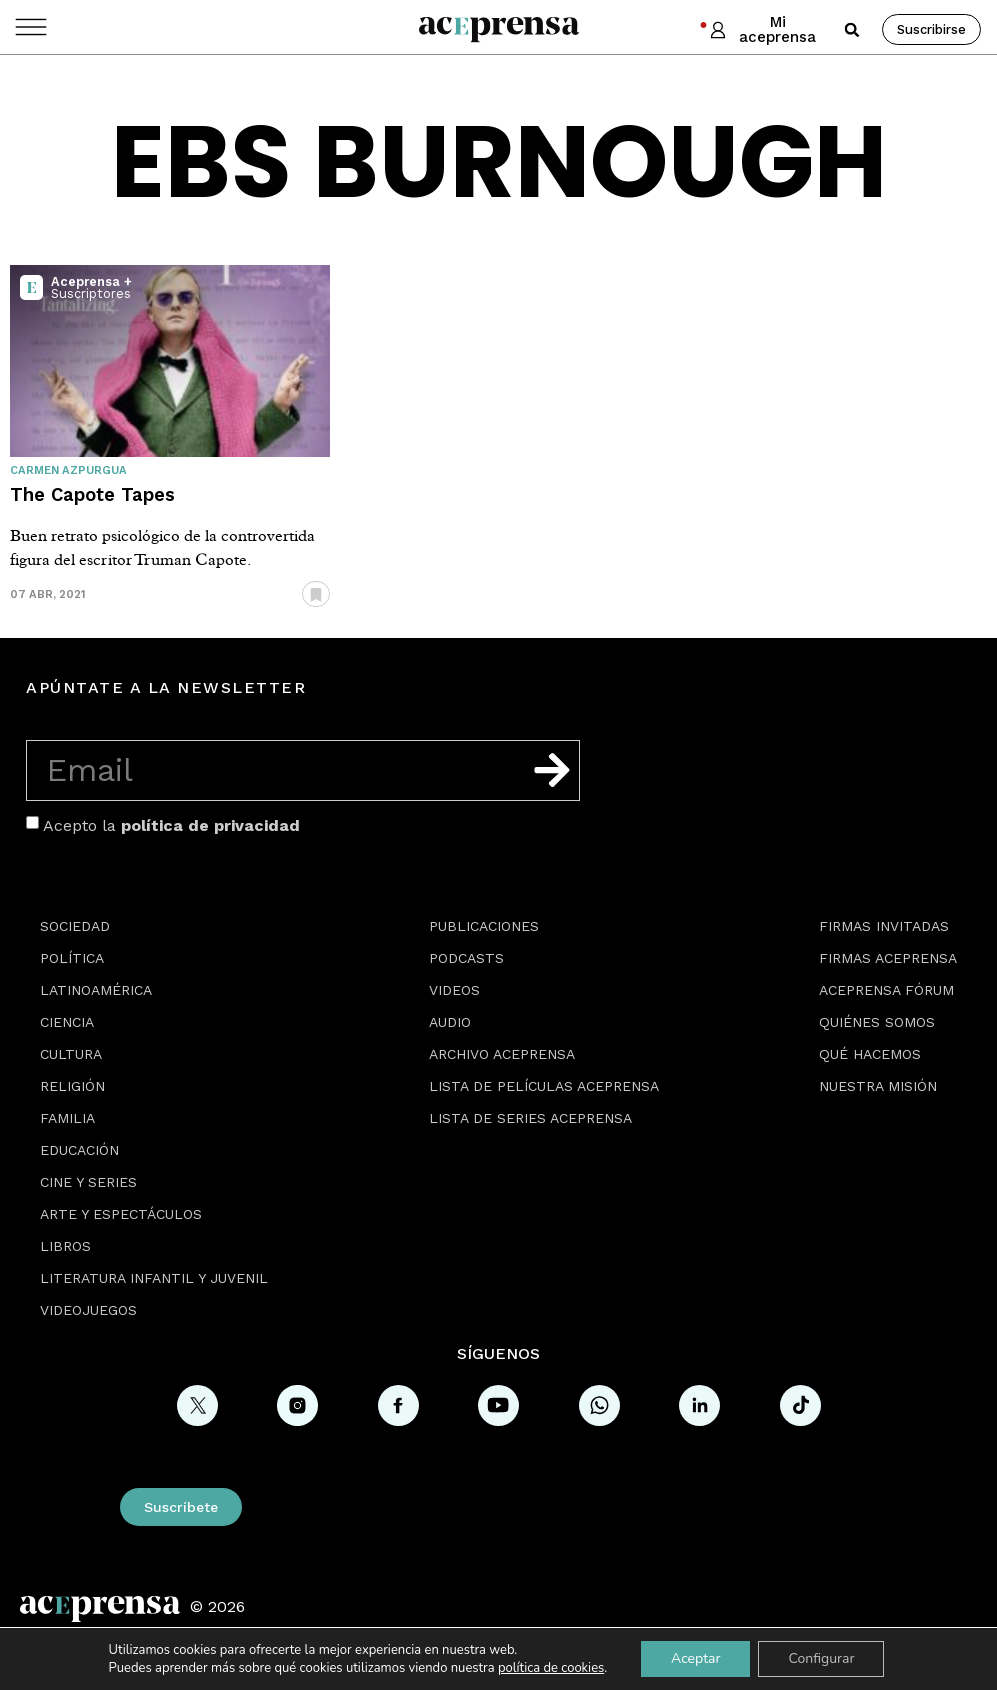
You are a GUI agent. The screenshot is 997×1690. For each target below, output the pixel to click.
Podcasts (466, 958)
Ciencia (67, 1022)
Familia (67, 1118)
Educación (79, 1150)
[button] (852, 30)
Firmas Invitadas (884, 926)
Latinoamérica (96, 990)
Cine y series (88, 1182)
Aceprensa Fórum (886, 990)
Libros (65, 1246)
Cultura (71, 1054)
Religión (72, 1086)
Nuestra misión (878, 1086)
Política (72, 958)
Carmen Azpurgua (68, 470)
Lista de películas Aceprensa (544, 1086)
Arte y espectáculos (121, 1214)
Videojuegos (88, 1310)
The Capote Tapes (92, 494)
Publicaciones (484, 926)
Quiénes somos (877, 1022)
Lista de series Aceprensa (530, 1118)
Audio (450, 1022)
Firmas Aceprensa (888, 958)
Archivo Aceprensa (502, 1054)
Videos (454, 990)
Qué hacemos (870, 1054)
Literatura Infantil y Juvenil (154, 1278)
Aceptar (695, 1658)
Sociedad (75, 926)
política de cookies (551, 1668)
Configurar (821, 1658)
